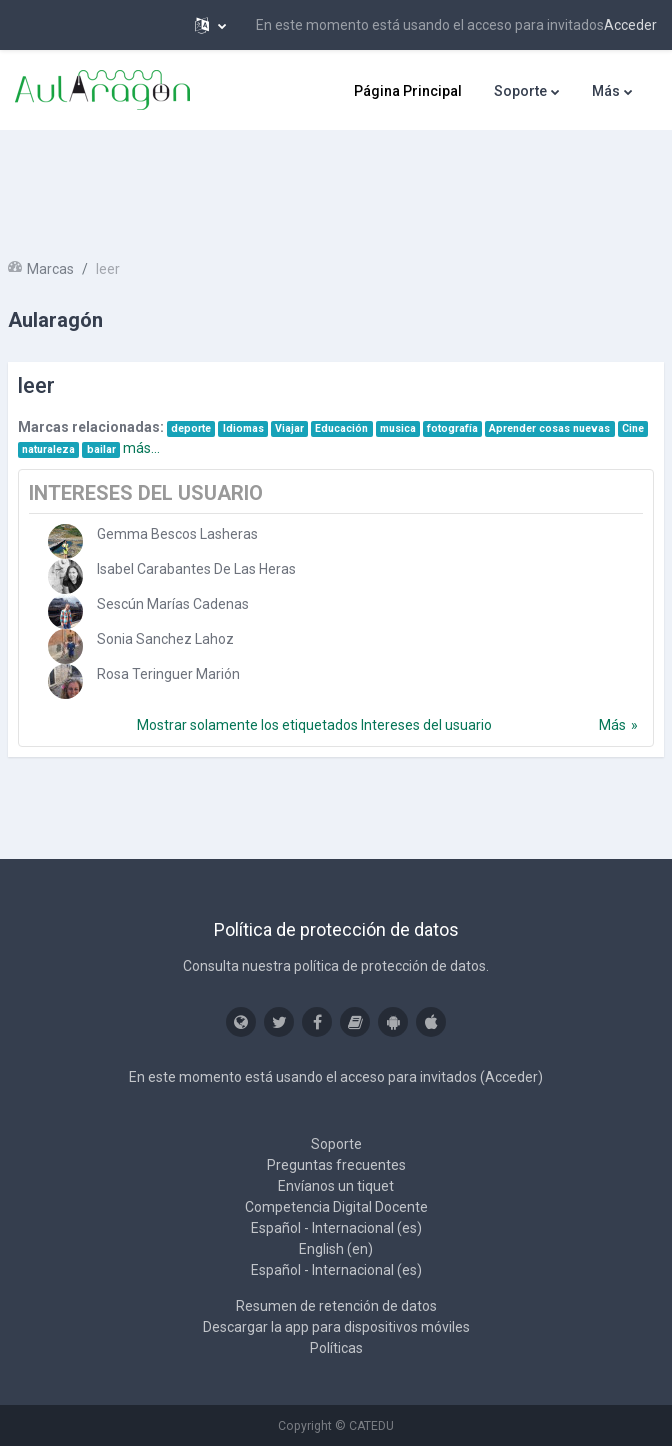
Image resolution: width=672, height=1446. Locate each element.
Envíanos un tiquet (336, 1186)
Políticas (336, 1348)
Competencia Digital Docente (336, 1207)
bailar (101, 449)
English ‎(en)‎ (336, 1249)
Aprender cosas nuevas (549, 428)
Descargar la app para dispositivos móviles (336, 1327)
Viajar (289, 428)
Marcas (50, 269)
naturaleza (48, 449)
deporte (191, 428)
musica (398, 428)
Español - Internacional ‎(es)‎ (336, 1228)
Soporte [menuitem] (520, 91)
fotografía (452, 428)
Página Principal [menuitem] (408, 91)
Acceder (630, 25)
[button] (210, 25)
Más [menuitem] (606, 91)
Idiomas (243, 428)
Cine (633, 428)
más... (141, 448)
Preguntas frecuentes (336, 1165)
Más (612, 725)
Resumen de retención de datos (336, 1306)
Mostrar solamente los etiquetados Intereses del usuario (314, 725)
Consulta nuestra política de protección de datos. (336, 966)
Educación (341, 428)
